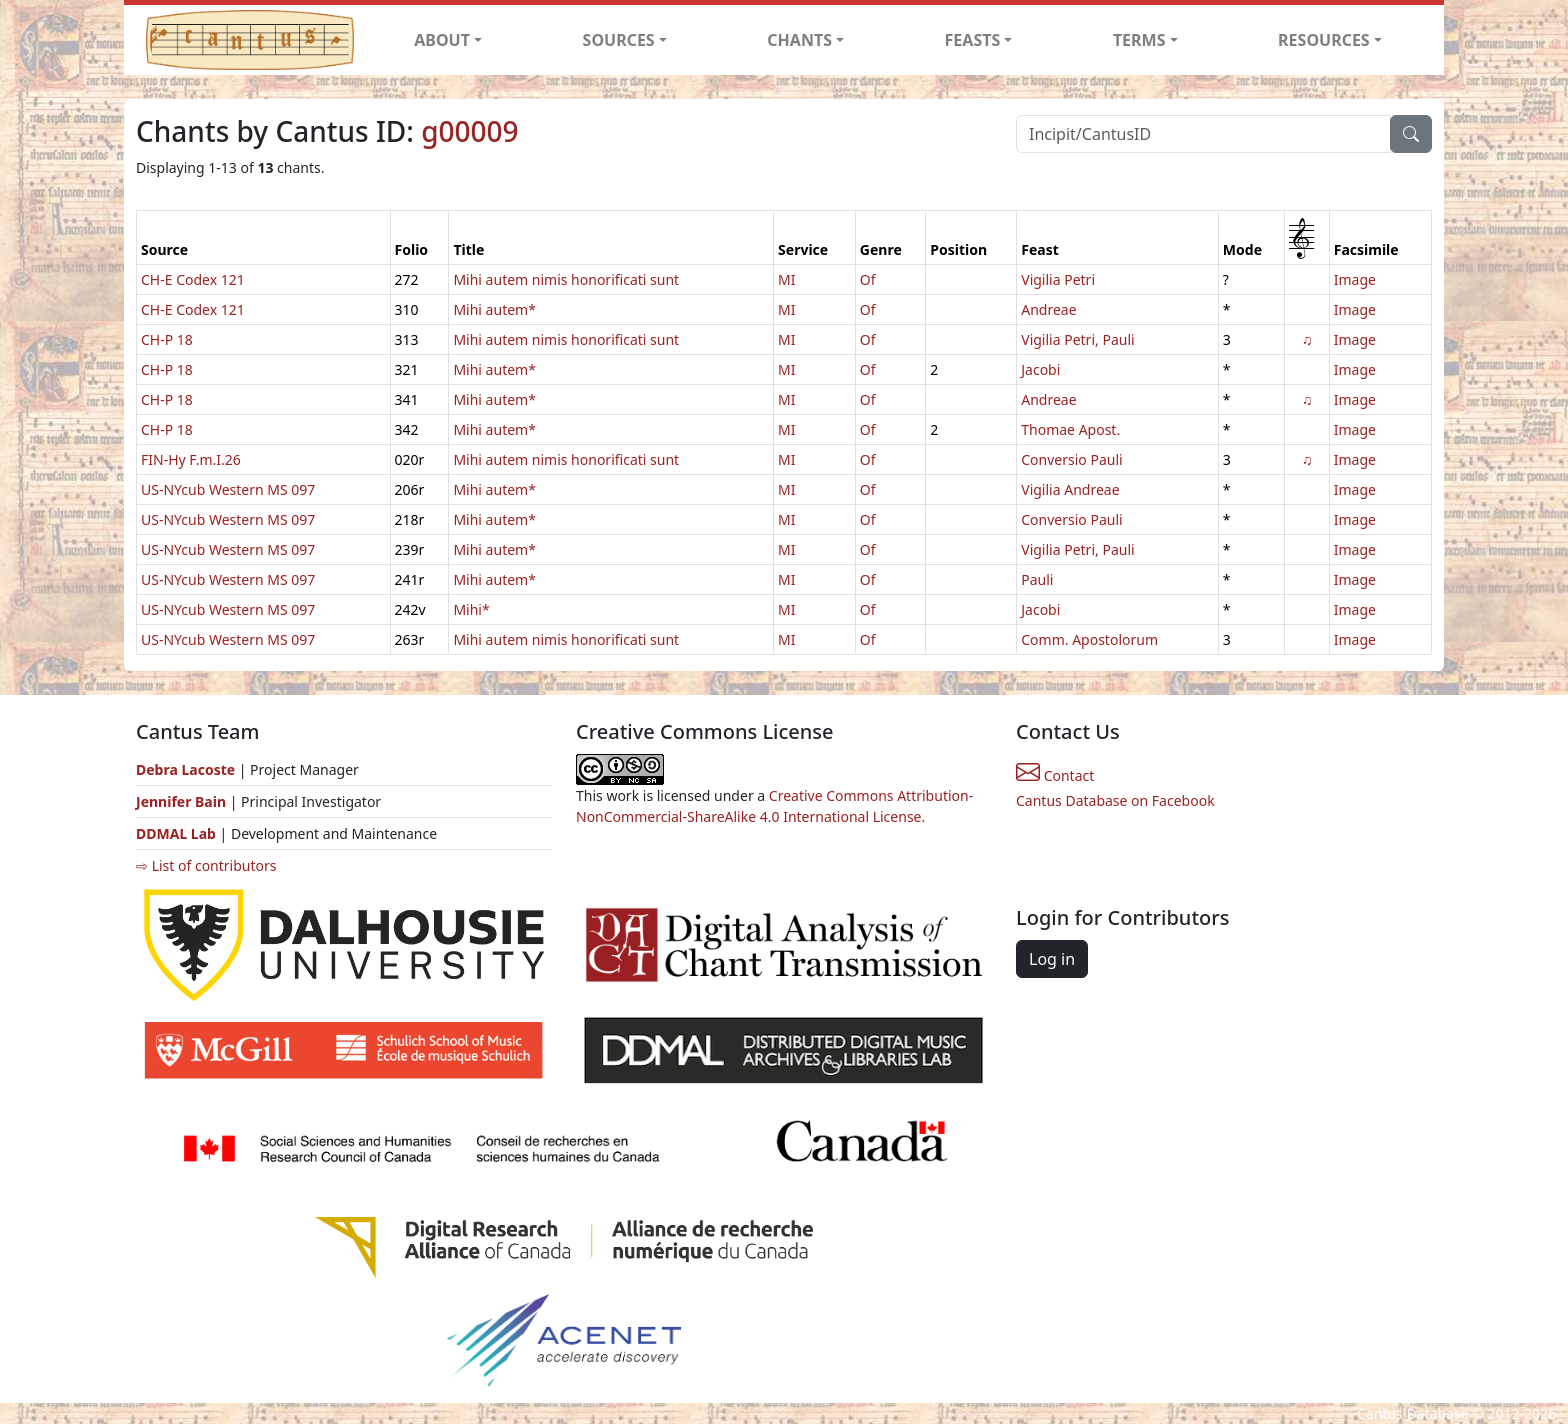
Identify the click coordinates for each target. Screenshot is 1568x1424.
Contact (1055, 775)
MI (786, 279)
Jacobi (1040, 369)
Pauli (1037, 579)
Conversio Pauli (1071, 459)
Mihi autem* (494, 309)
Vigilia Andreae (1070, 489)
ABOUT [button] (442, 40)
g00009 (469, 131)
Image (1355, 279)
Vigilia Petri (1058, 279)
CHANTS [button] (799, 40)
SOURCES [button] (619, 40)
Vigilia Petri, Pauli (1077, 339)
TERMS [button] (1139, 40)
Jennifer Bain (183, 801)
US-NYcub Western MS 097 (228, 489)
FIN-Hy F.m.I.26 (191, 459)
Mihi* (471, 609)
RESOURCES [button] (1324, 40)
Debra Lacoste (185, 769)
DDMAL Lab (176, 833)
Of (868, 279)
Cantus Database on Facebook (1115, 800)
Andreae (1048, 309)
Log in (1052, 959)
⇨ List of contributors (206, 865)
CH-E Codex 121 (193, 279)
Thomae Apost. (1070, 429)
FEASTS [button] (973, 40)
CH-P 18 (167, 339)
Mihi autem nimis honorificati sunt (566, 279)
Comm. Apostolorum (1089, 639)
